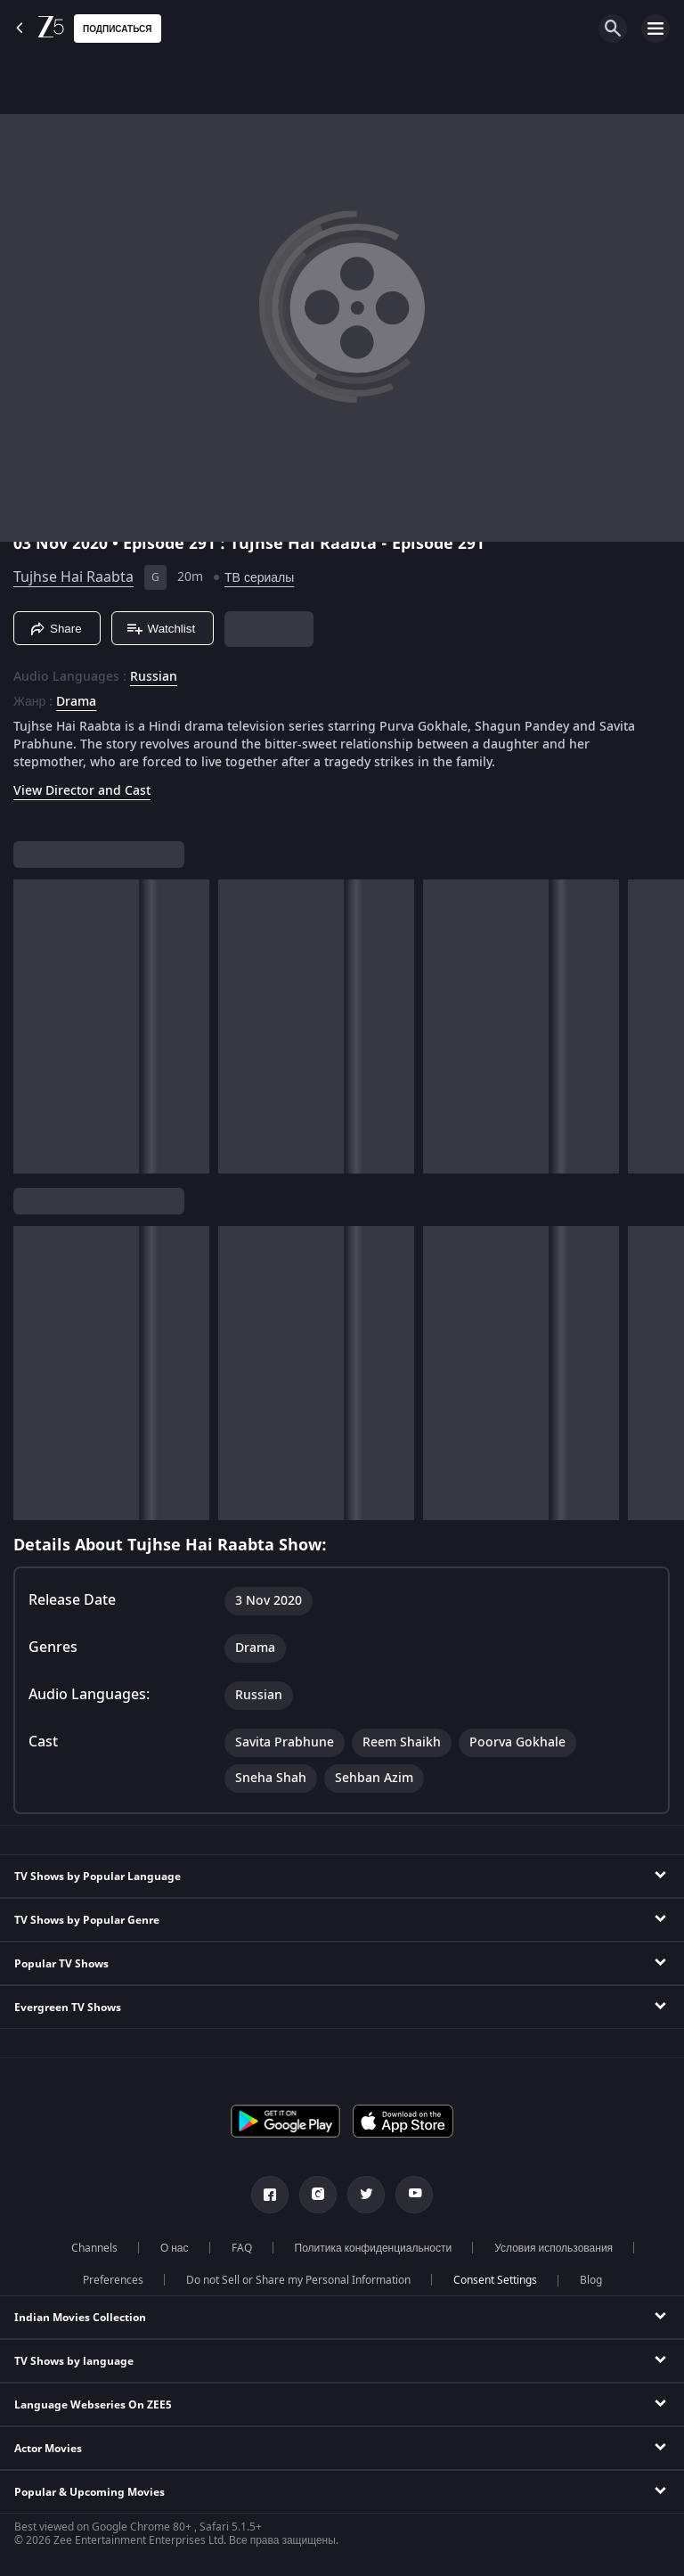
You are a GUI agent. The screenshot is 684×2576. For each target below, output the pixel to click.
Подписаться (117, 29)
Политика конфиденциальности (373, 2248)
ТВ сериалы (259, 577)
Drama (76, 702)
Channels (94, 2248)
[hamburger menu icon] (655, 28)
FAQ (242, 2248)
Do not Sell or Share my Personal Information (298, 2280)
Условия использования (553, 2248)
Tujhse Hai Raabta (73, 577)
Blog (591, 2280)
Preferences (113, 2280)
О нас (174, 2248)
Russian (153, 677)
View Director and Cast (82, 790)
